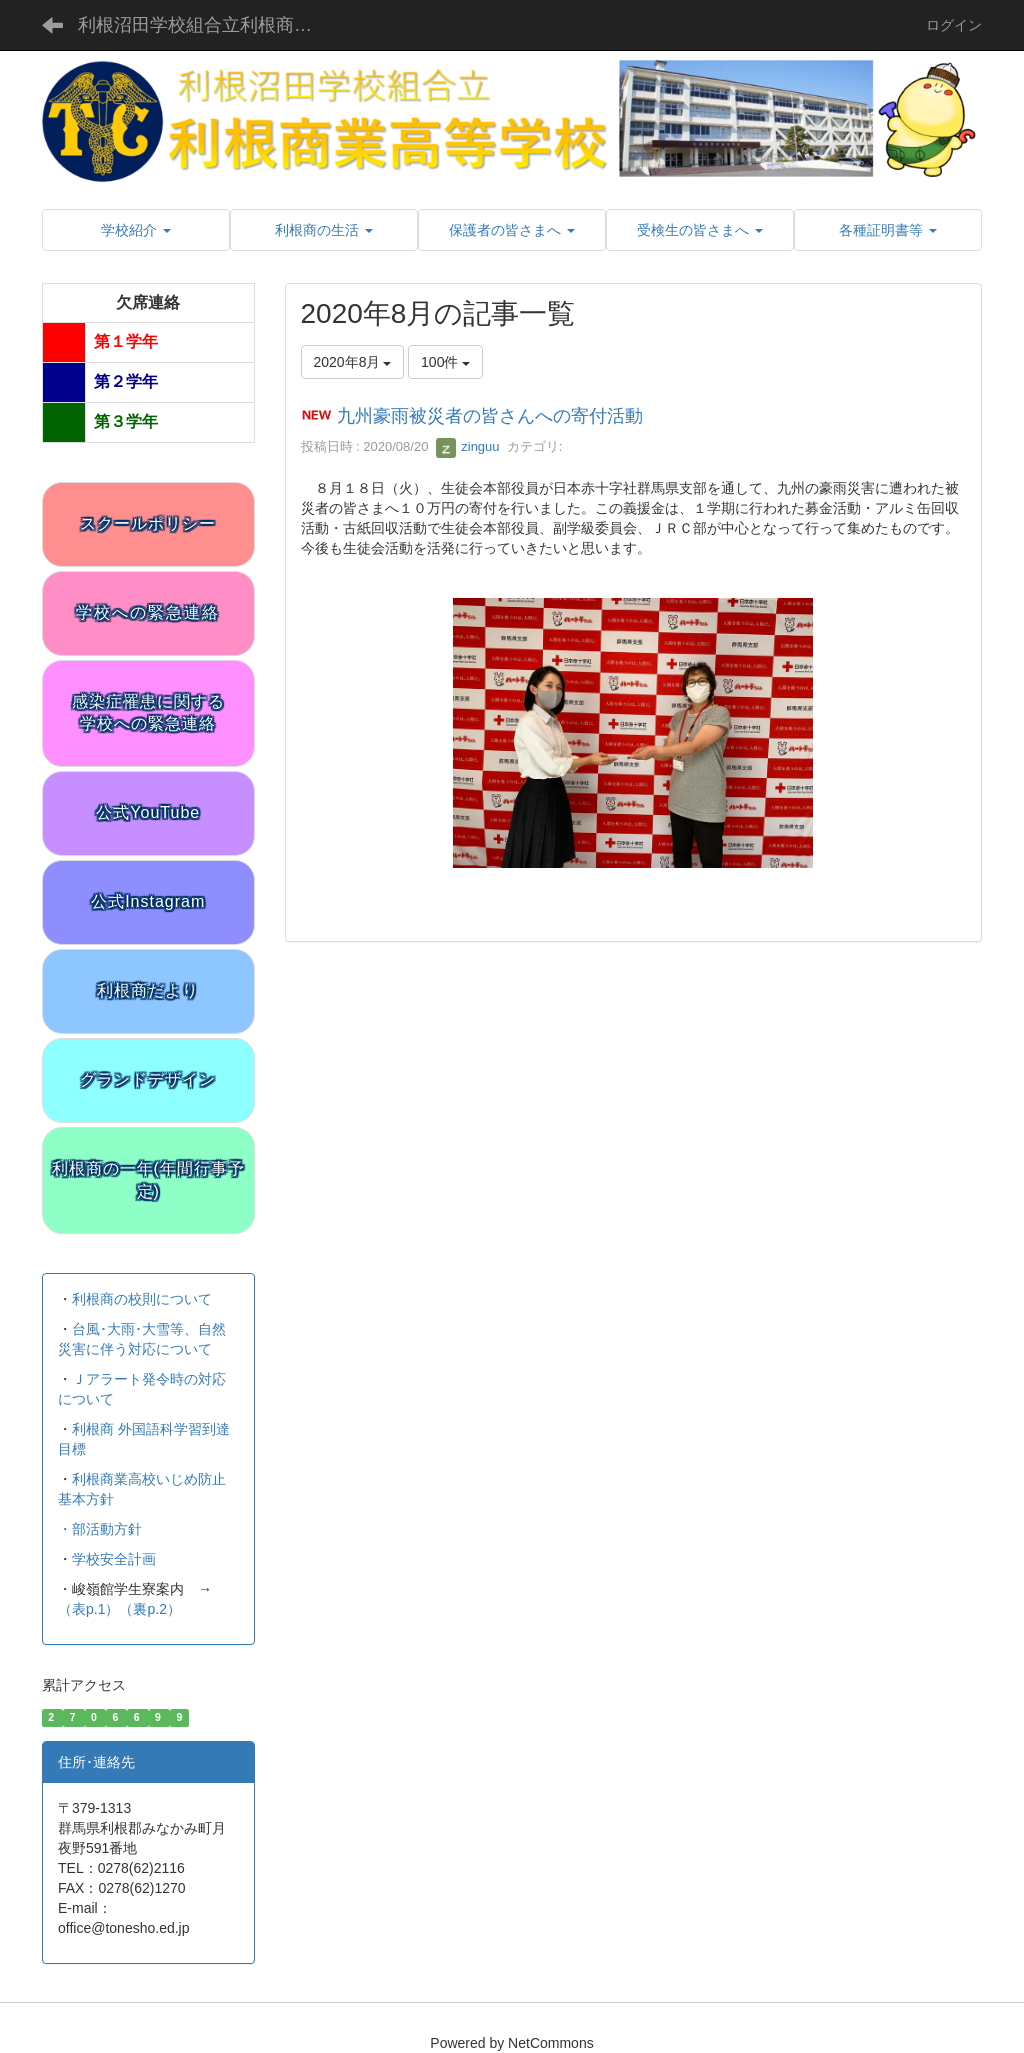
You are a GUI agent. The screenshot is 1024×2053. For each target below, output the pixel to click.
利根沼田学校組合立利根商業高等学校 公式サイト (210, 25)
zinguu (468, 446)
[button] (136, 230)
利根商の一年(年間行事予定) (148, 1180)
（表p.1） (88, 1609)
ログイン (954, 25)
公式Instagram (148, 901)
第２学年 (126, 381)
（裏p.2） (149, 1609)
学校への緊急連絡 (148, 612)
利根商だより (148, 990)
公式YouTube (148, 812)
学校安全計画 (114, 1559)
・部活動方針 (100, 1529)
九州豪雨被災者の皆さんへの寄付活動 (490, 417)
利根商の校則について (142, 1299)
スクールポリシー (148, 523)
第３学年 (126, 421)
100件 (445, 362)
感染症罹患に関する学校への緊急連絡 (148, 713)
